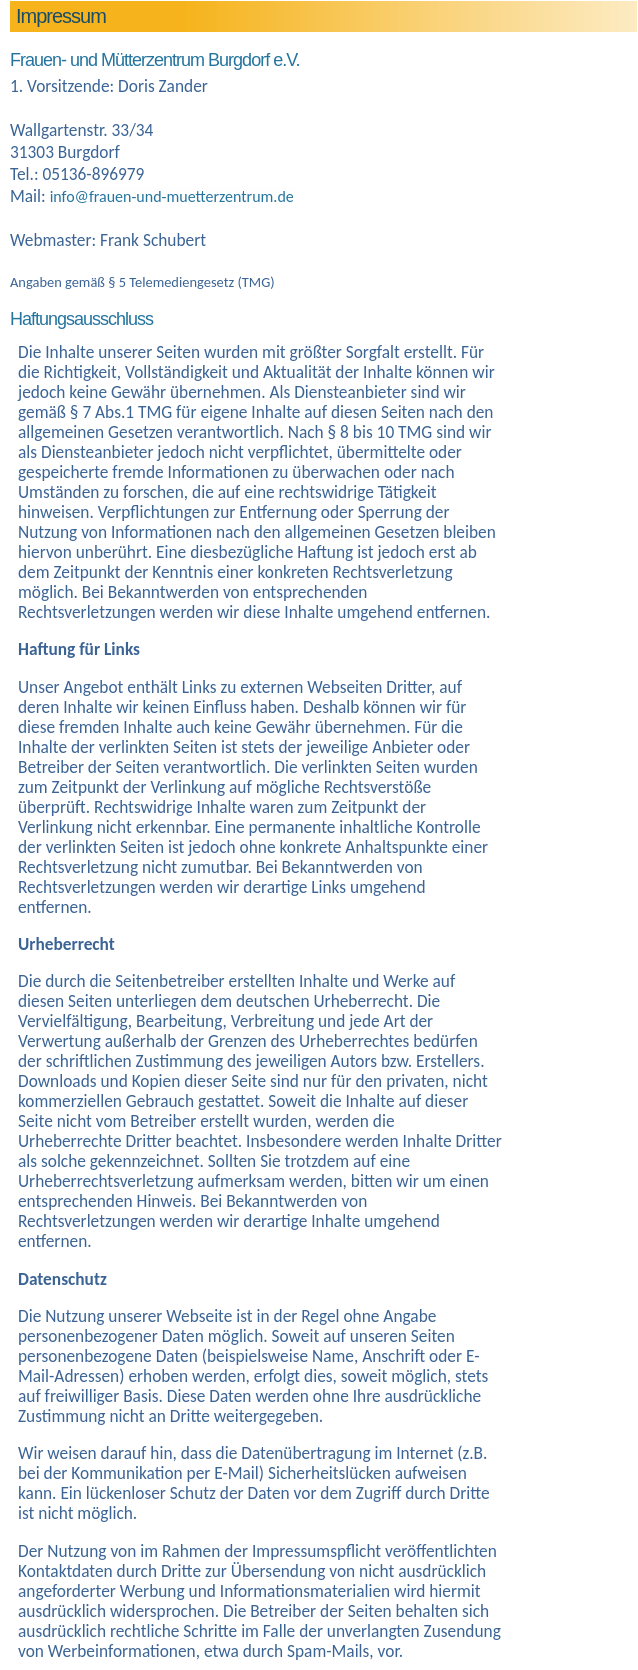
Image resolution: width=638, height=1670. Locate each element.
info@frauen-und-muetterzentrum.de (172, 196)
